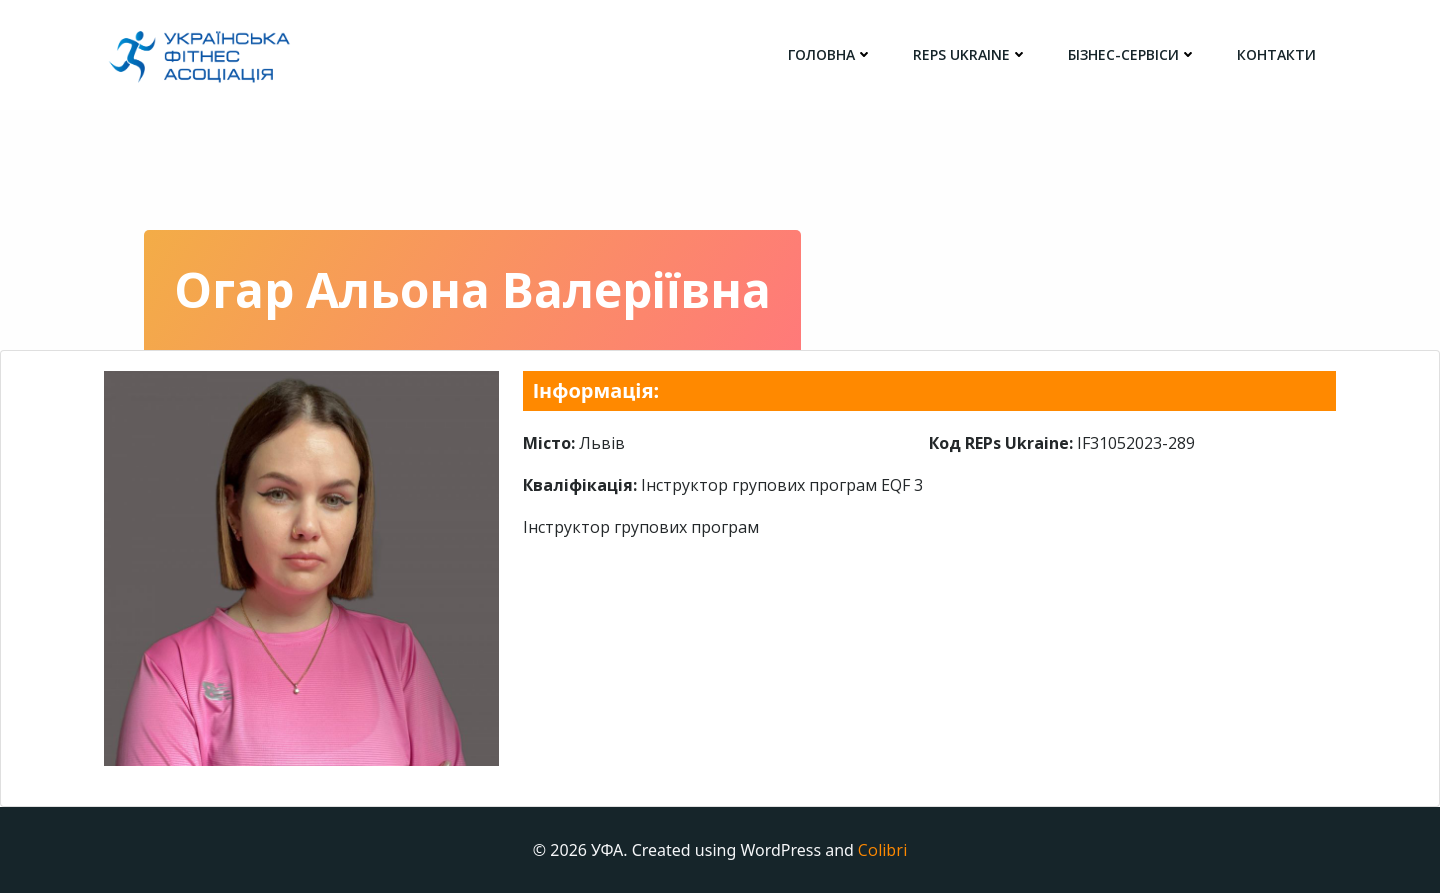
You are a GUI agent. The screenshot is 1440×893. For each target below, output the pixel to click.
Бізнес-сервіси (1132, 54)
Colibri (882, 850)
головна (830, 54)
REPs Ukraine (970, 54)
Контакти (1276, 54)
